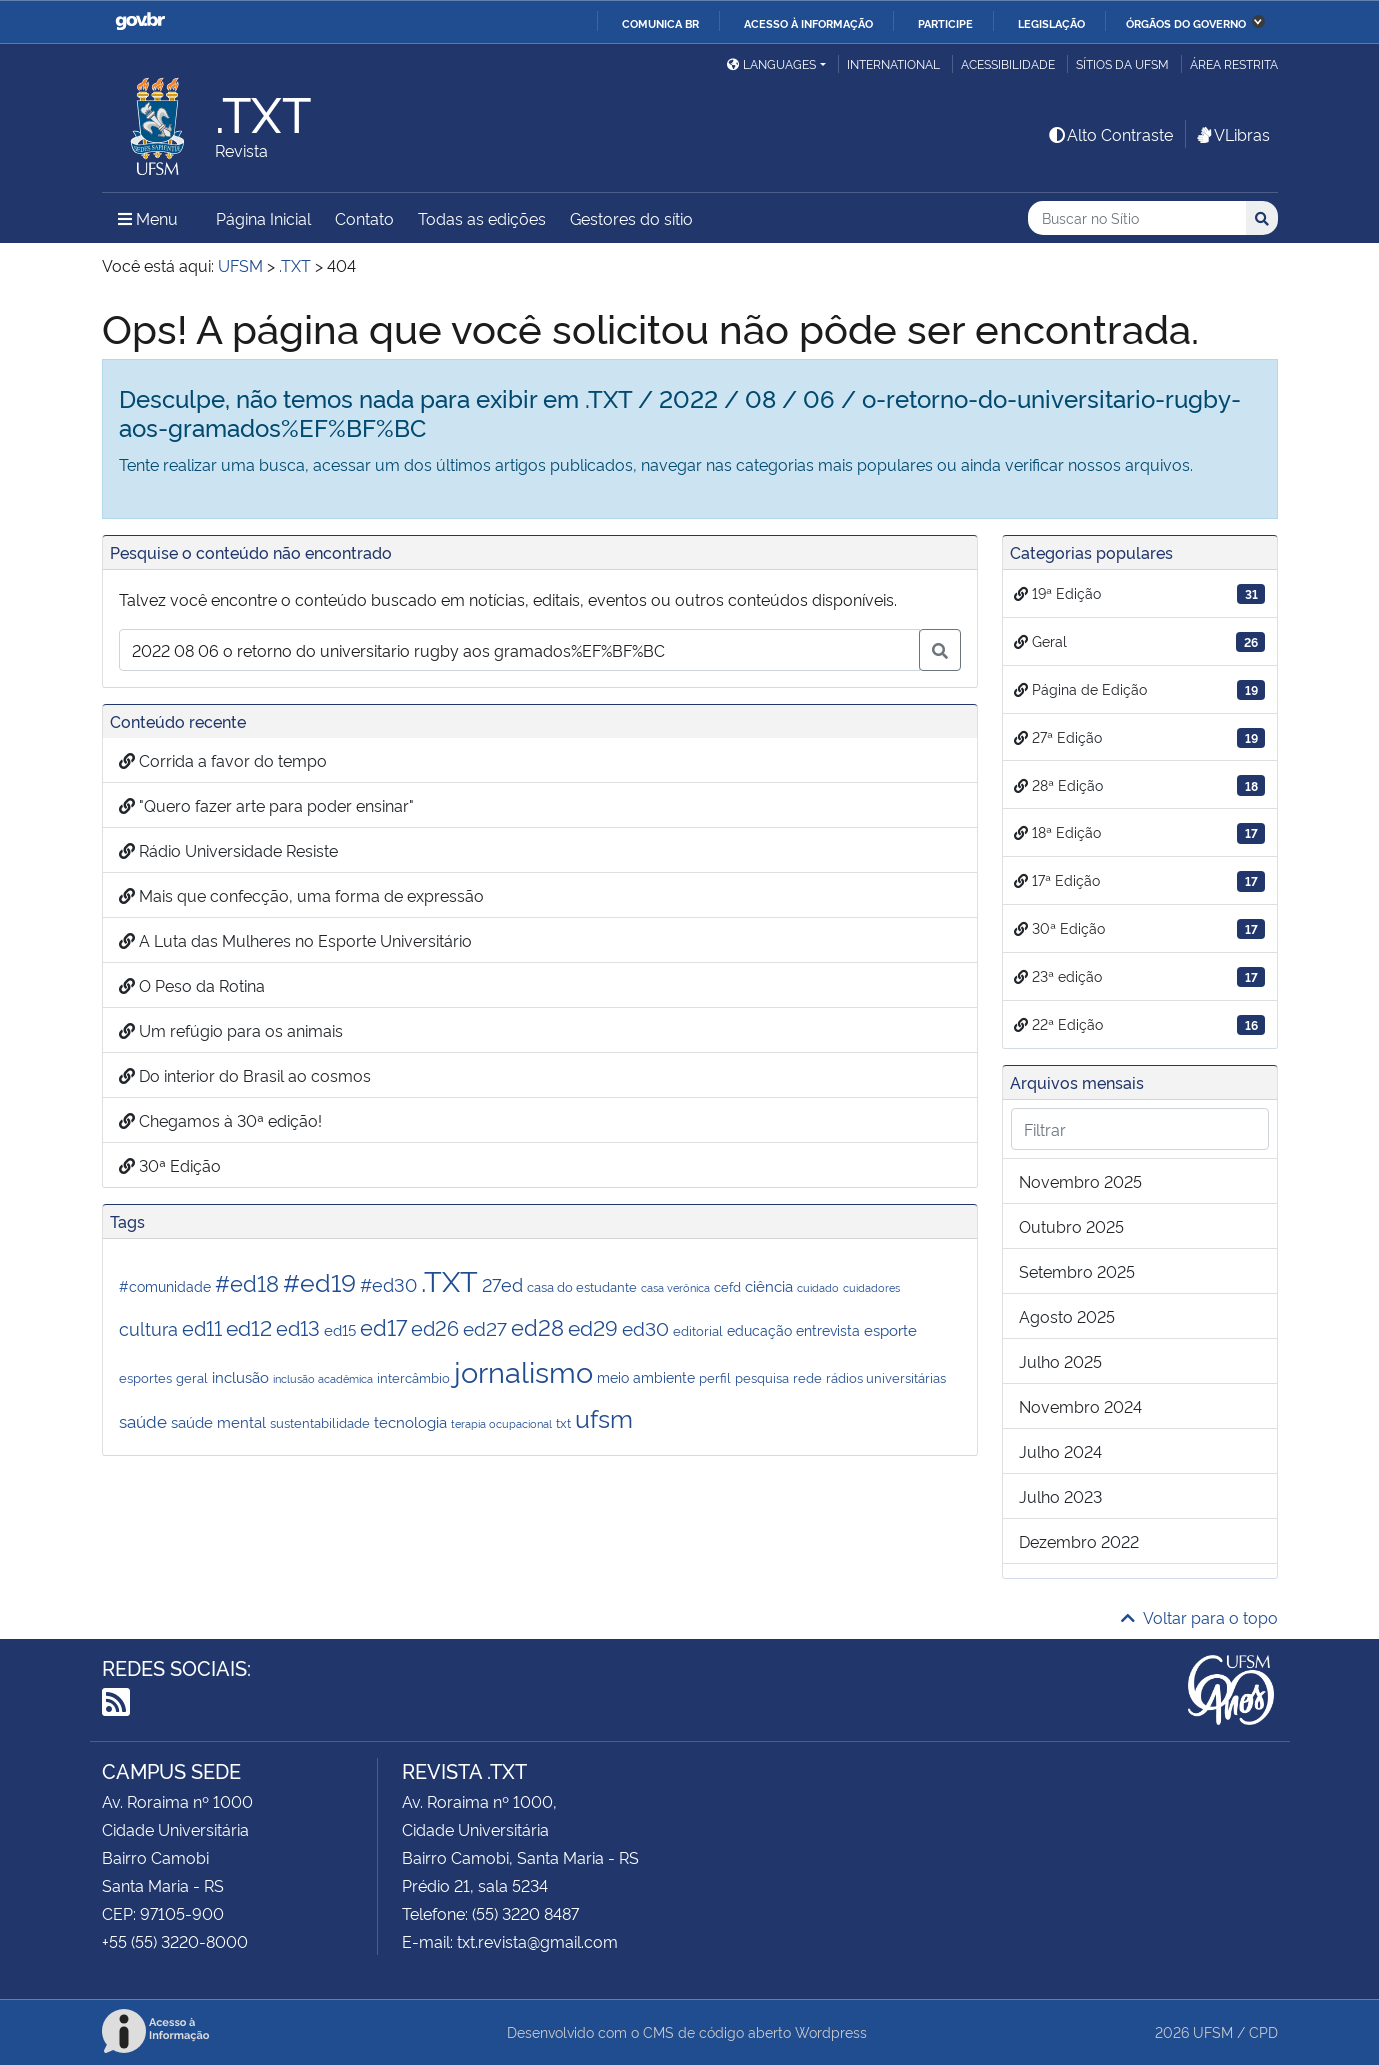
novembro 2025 (1080, 1181)
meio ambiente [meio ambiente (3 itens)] (646, 1376)
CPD (1263, 2031)
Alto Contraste (1110, 134)
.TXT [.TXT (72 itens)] (449, 1279)
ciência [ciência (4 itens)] (769, 1285)
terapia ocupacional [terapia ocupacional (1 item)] (501, 1423)
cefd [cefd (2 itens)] (727, 1286)
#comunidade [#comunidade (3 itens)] (165, 1285)
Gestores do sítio (631, 218)
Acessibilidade (1008, 63)
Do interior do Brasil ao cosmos (245, 1075)
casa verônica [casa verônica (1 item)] (675, 1287)
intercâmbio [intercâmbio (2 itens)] (413, 1377)
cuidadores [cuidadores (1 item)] (871, 1287)
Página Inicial (263, 218)
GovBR (140, 21)
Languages (771, 63)
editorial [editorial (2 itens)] (698, 1330)
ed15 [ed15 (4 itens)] (340, 1329)
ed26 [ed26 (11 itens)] (435, 1327)
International (893, 63)
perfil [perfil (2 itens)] (715, 1377)
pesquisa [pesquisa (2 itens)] (762, 1377)
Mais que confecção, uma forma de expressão (301, 895)
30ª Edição (170, 1165)
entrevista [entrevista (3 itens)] (828, 1329)
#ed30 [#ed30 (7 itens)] (388, 1284)
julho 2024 (1060, 1451)
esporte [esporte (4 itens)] (890, 1329)
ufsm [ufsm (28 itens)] (604, 1417)
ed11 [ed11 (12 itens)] (202, 1327)
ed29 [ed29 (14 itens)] (593, 1326)
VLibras (1232, 134)
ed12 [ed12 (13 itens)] (249, 1326)
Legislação (1051, 23)
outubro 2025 (1071, 1226)
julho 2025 (1060, 1361)
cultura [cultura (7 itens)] (148, 1328)
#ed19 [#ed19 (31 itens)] (319, 1280)
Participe (945, 23)
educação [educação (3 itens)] (759, 1329)
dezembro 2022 (1079, 1541)
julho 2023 (1060, 1496)
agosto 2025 (1067, 1316)
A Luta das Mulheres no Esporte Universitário (295, 940)
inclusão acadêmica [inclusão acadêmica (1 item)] (323, 1378)
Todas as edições (482, 218)
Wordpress (831, 2031)
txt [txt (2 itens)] (563, 1422)
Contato (364, 218)
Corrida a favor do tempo (223, 760)
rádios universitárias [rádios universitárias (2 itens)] (886, 1377)
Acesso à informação (808, 23)
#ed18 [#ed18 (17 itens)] (247, 1282)
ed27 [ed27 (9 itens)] (485, 1327)
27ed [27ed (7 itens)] (502, 1284)
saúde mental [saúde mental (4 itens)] (218, 1421)
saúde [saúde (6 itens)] (143, 1420)
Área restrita (1234, 63)
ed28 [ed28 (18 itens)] (537, 1325)
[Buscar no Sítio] (1137, 218)
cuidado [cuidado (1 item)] (818, 1287)
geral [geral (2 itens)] (192, 1377)
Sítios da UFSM (1122, 63)
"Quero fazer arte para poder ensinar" (266, 805)
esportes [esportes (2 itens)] (145, 1377)
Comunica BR (660, 23)
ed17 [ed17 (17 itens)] (383, 1326)
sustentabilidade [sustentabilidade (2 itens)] (320, 1422)
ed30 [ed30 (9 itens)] (645, 1327)
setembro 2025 (1077, 1271)
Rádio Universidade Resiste (228, 850)
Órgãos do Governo (1186, 23)
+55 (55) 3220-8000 (175, 1941)
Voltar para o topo (1199, 1617)
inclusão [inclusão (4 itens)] (240, 1376)
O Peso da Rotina (192, 985)
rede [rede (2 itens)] (807, 1377)
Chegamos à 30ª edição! (220, 1120)
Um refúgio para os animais (231, 1030)
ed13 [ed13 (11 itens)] (298, 1327)
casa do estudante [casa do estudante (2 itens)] (582, 1286)
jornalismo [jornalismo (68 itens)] (523, 1370)
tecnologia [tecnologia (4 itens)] (410, 1421)
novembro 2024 (1080, 1406)
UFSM (1213, 2031)
